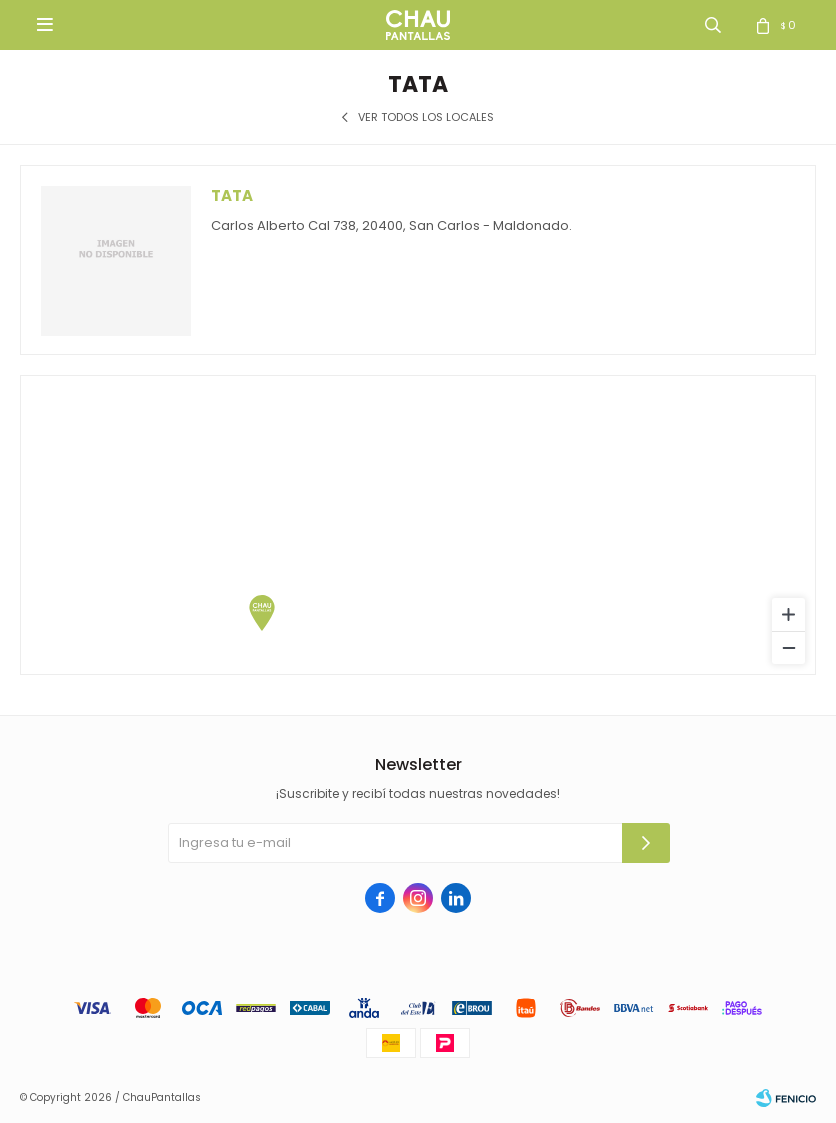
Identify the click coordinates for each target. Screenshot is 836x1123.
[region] (418, 525)
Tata (232, 195)
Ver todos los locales (426, 117)
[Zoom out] (788, 647)
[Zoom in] (788, 614)
